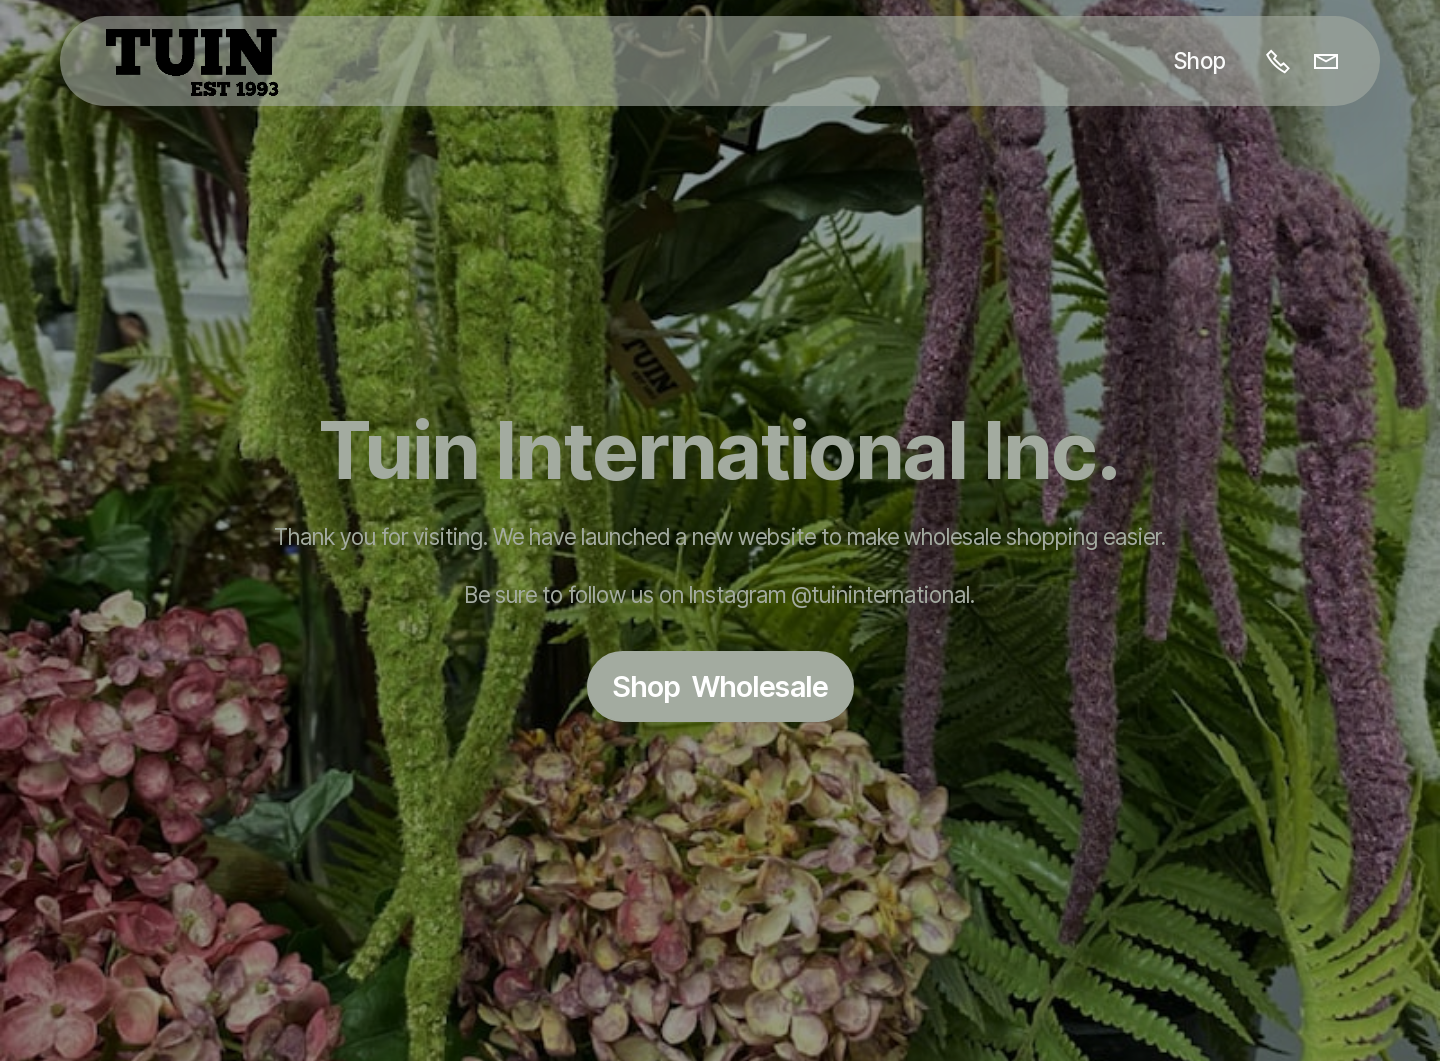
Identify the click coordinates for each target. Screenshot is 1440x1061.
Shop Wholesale (720, 686)
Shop (1200, 60)
